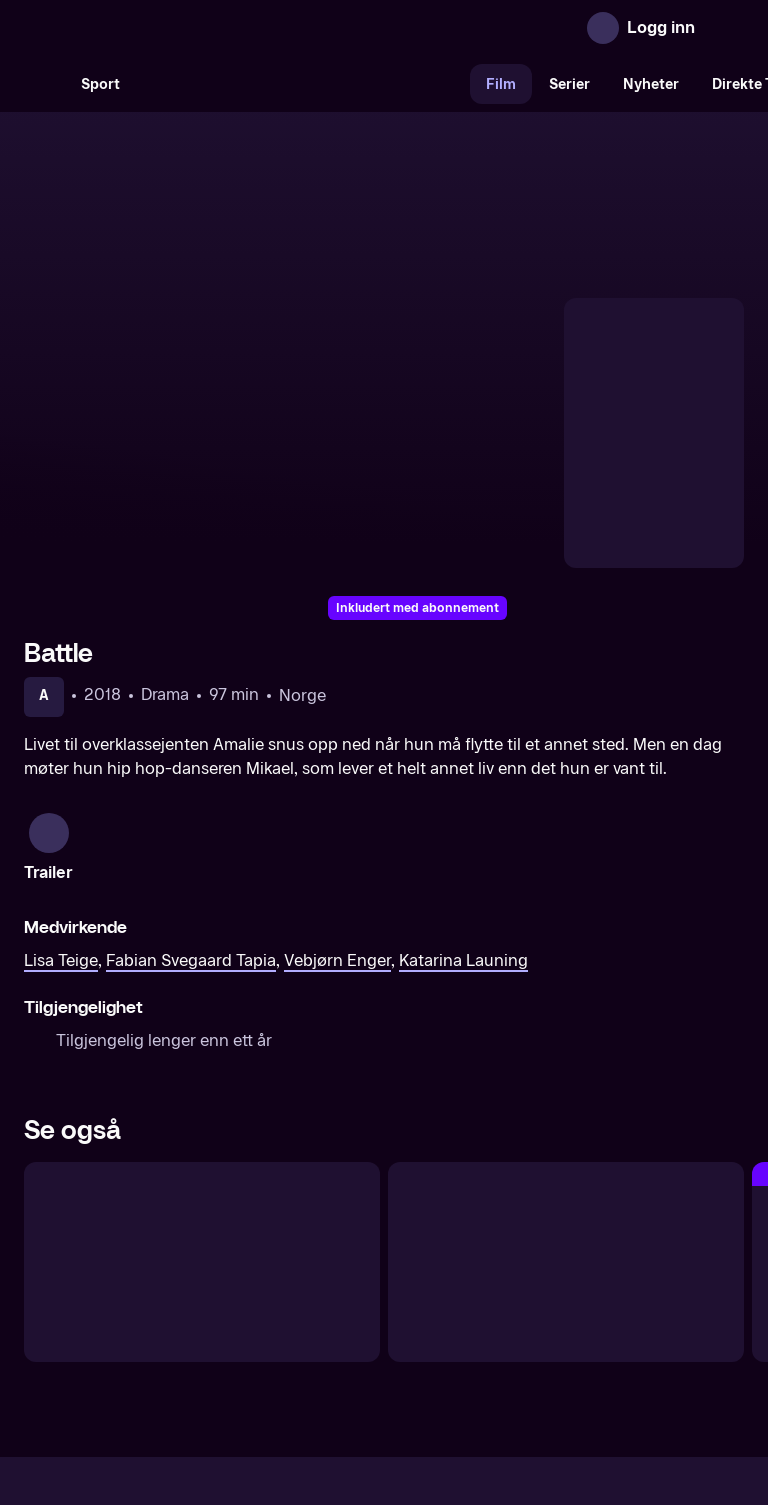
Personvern (599, 1336)
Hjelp (416, 1336)
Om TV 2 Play (176, 1336)
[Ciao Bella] (202, 1057)
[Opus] (566, 1057)
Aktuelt (270, 1336)
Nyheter (651, 84)
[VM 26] (303, 84)
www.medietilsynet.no (506, 1404)
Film (501, 84)
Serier (569, 84)
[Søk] (44, 84)
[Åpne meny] (724, 28)
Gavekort (347, 1336)
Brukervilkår (496, 1336)
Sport (100, 84)
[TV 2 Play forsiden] (174, 28)
